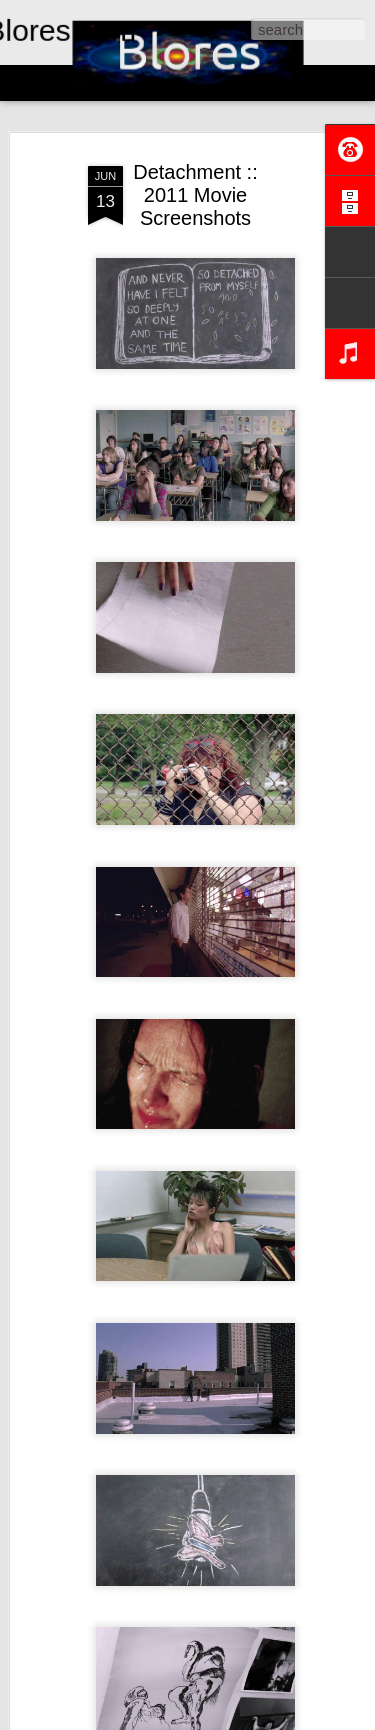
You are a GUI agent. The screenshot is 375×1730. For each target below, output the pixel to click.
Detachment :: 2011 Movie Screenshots (195, 195)
